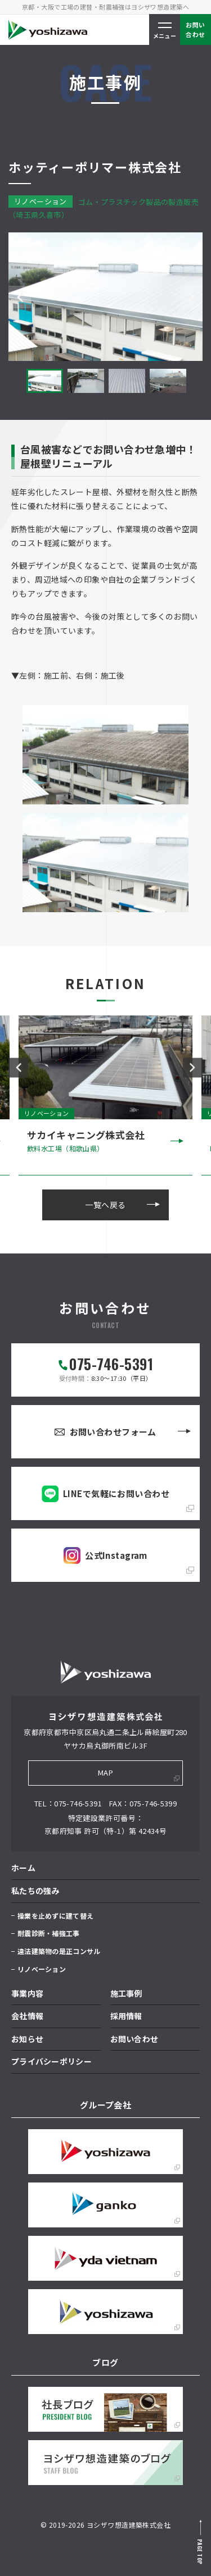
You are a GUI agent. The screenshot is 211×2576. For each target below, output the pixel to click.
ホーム (23, 1867)
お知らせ (27, 2038)
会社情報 (27, 2015)
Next (191, 297)
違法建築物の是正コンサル (58, 1951)
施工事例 (126, 1993)
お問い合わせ (134, 2038)
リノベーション (41, 1969)
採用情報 (126, 2015)
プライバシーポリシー (51, 2061)
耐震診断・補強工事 (48, 1933)
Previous (19, 297)
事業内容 (27, 1993)
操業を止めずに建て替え (55, 1915)
